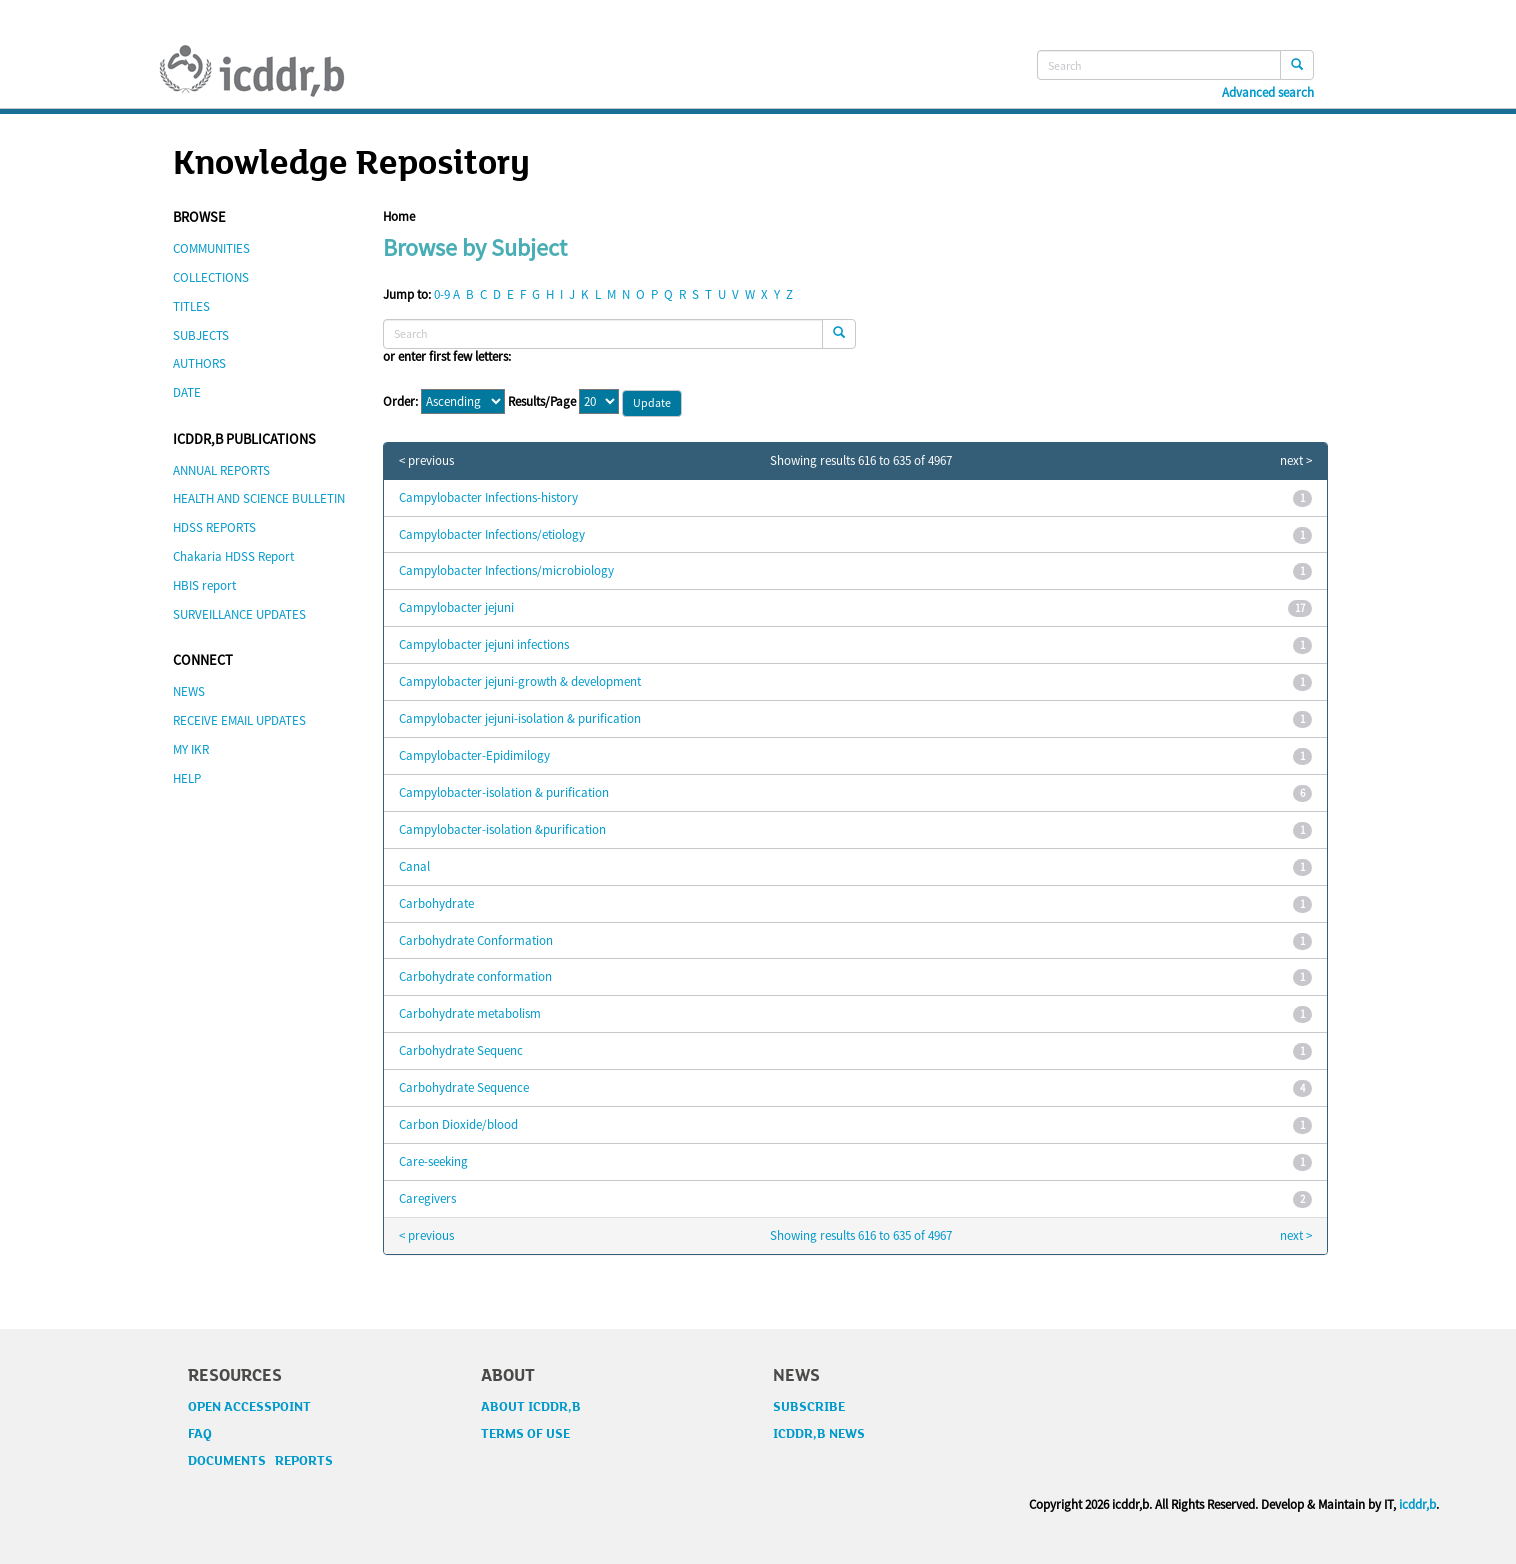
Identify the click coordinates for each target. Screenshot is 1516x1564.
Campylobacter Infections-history (488, 497)
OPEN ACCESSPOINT (249, 1407)
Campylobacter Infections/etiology (492, 534)
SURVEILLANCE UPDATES (239, 614)
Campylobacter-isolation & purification (504, 792)
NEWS (189, 691)
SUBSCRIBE (809, 1407)
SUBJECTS (201, 335)
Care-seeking (433, 1161)
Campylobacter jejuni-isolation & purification (520, 718)
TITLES (191, 306)
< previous (426, 461)
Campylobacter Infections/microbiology (506, 570)
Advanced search (1268, 93)
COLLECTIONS (211, 277)
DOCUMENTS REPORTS (260, 1461)
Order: (400, 402)
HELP (187, 778)
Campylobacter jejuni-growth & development (520, 681)
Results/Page (542, 402)
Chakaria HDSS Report (233, 556)
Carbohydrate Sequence (464, 1087)
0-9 (442, 294)
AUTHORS (199, 363)
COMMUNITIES (211, 248)
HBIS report (204, 585)
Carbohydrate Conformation (476, 940)
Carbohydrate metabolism (470, 1013)
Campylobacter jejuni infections (484, 644)
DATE (187, 392)
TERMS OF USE (525, 1434)
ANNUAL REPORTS (221, 470)
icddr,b (1417, 1504)
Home (399, 216)
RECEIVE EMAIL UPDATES (239, 720)
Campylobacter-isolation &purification (502, 829)
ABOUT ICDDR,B (531, 1407)
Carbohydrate (436, 903)
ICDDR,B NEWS (819, 1434)
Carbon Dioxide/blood (458, 1124)
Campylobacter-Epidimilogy (474, 755)
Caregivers (427, 1198)
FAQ (200, 1434)
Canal (414, 866)
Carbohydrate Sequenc (461, 1050)
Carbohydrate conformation (475, 976)
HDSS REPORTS (214, 527)
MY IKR (191, 749)
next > (1296, 461)
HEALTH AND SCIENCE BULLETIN (259, 498)
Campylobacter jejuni (456, 607)
